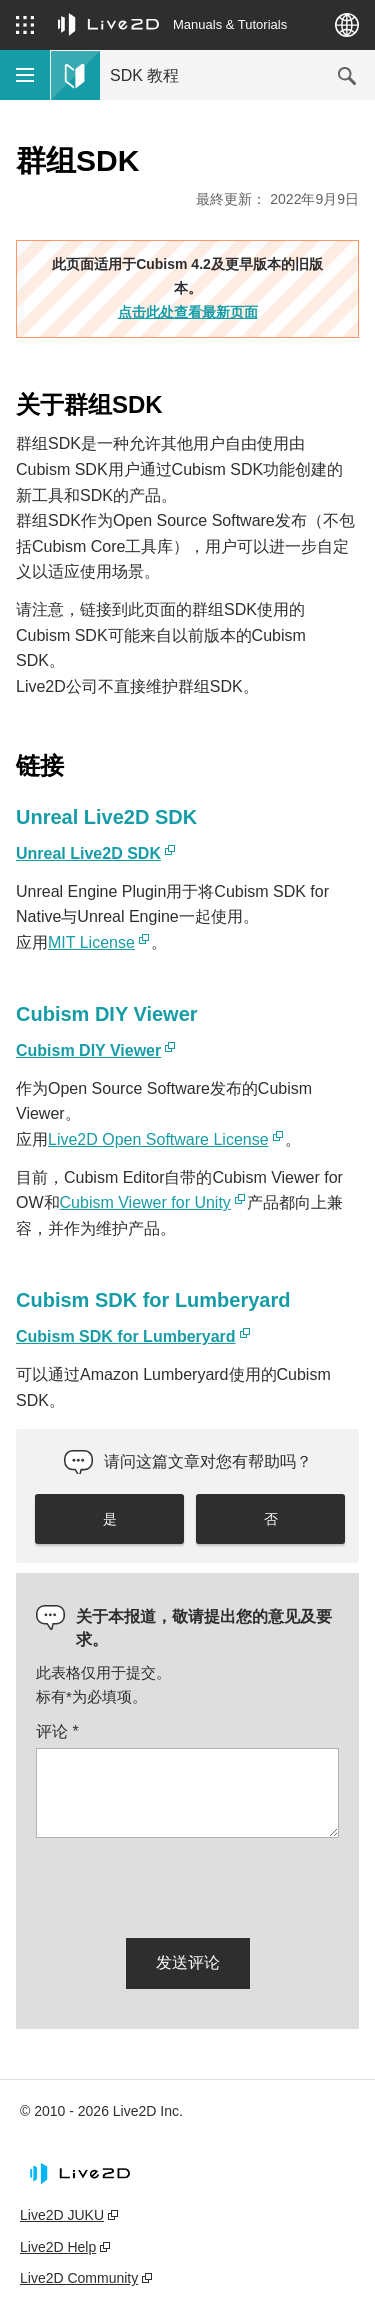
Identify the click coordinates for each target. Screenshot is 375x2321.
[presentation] (188, 1884)
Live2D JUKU (62, 2215)
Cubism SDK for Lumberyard (126, 1336)
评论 (57, 1731)
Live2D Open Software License (158, 1139)
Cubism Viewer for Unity (145, 1202)
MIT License (91, 942)
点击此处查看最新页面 (188, 312)
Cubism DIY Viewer (88, 1050)
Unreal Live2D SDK (88, 853)
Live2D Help (58, 2247)
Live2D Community (79, 2278)
